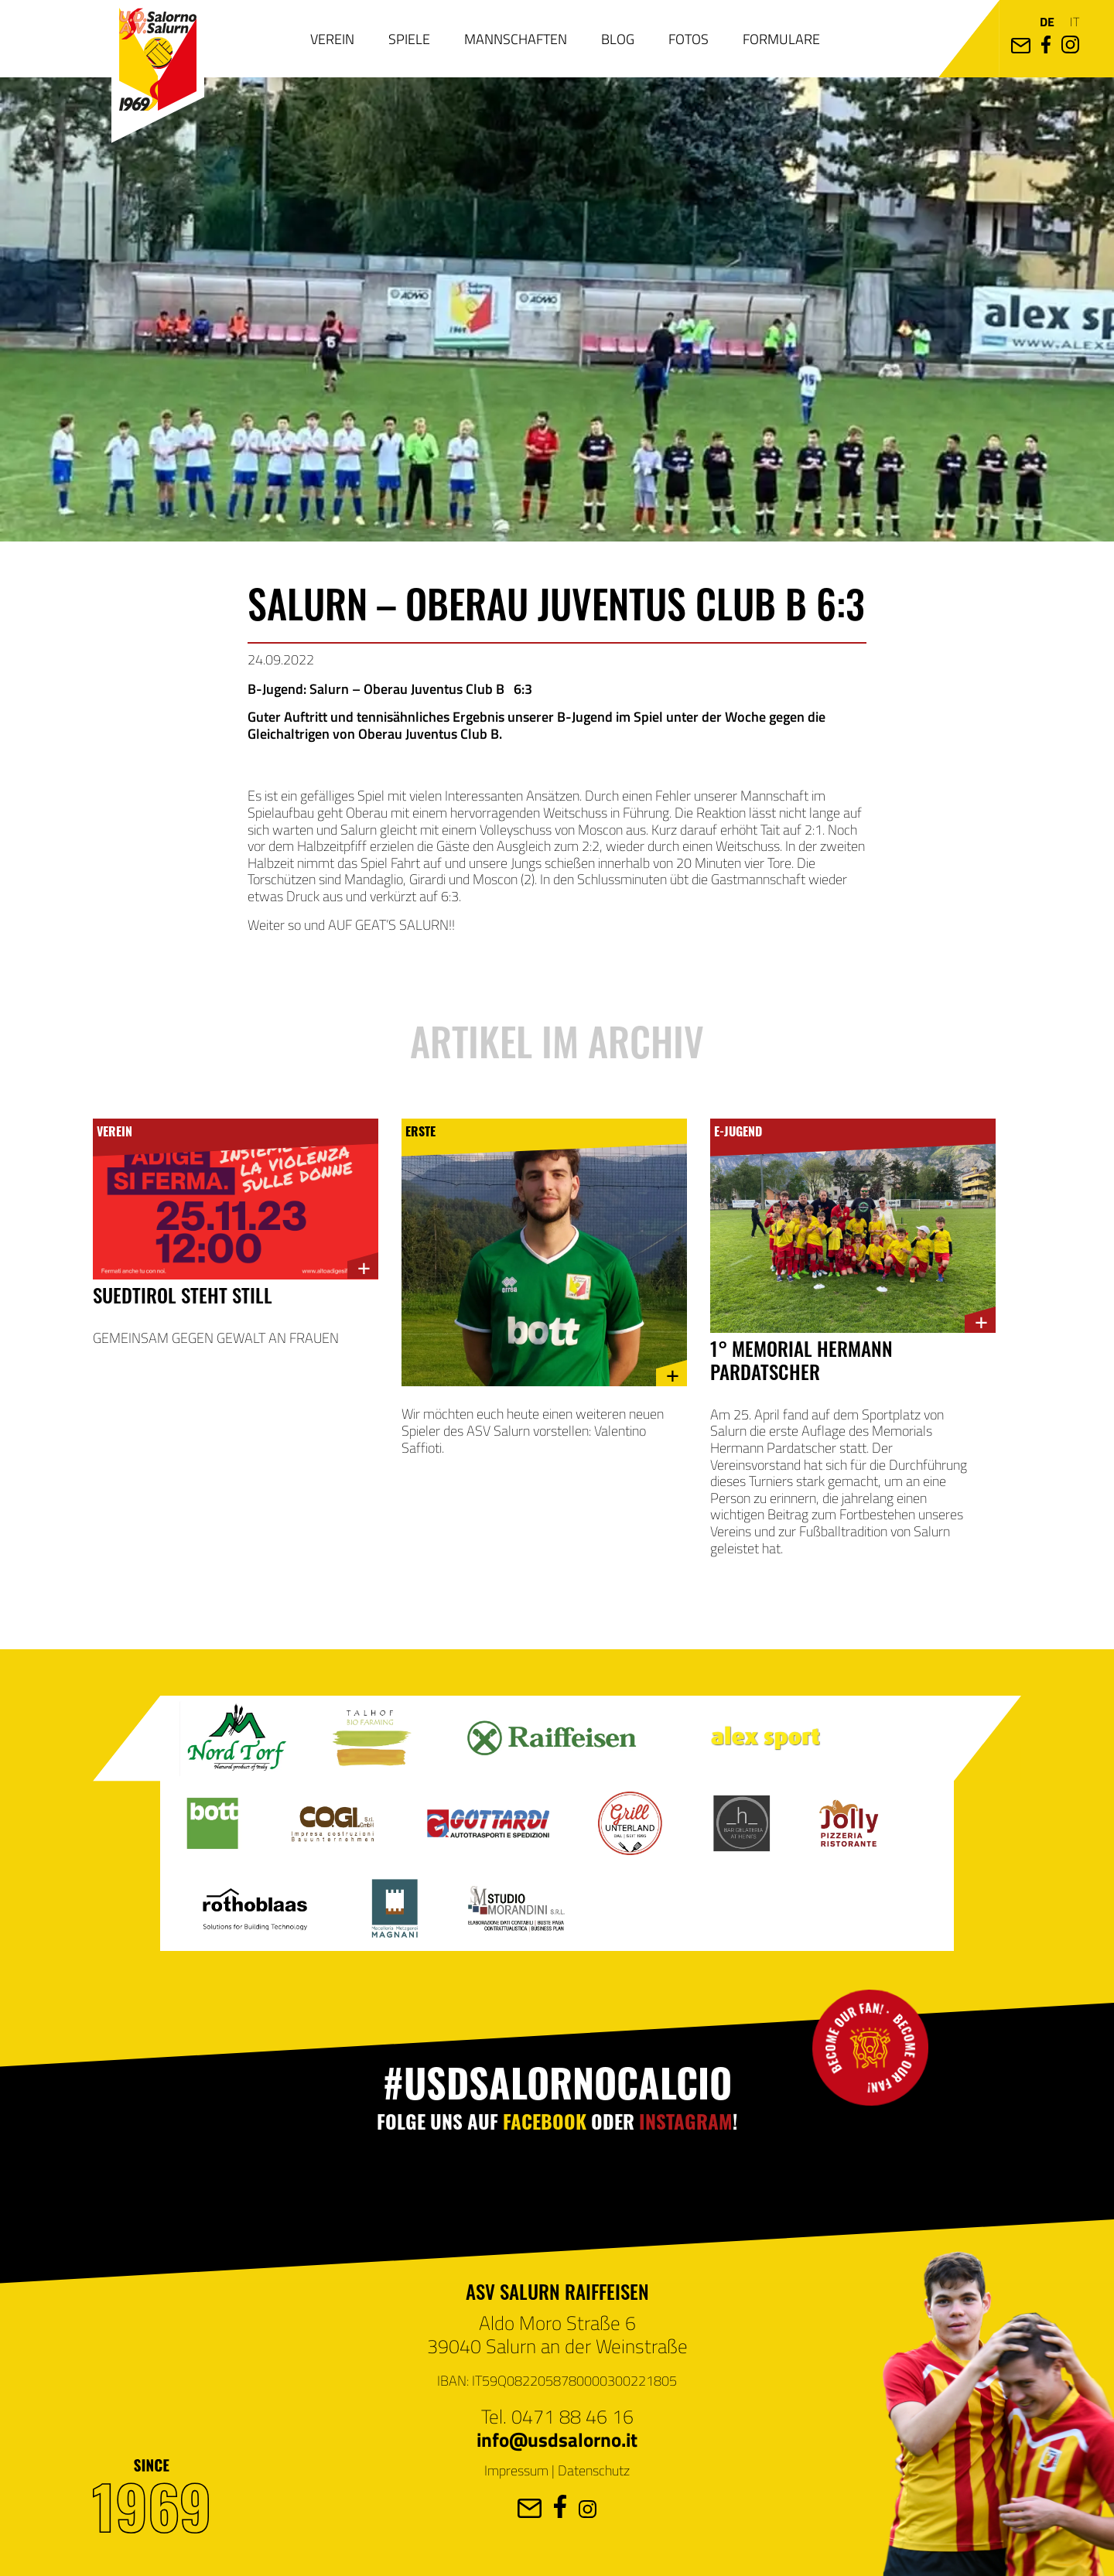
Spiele (409, 38)
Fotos (688, 38)
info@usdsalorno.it (557, 2439)
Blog (617, 38)
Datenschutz (594, 2470)
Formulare (781, 38)
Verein (332, 38)
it (1074, 21)
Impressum (516, 2470)
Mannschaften (515, 38)
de (1047, 21)
